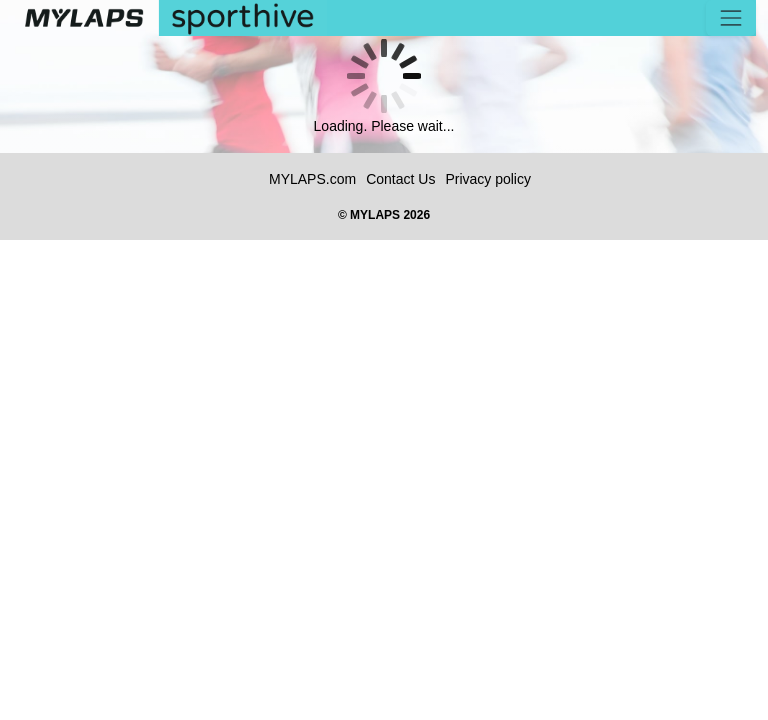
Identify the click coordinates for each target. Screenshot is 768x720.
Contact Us (400, 179)
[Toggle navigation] (731, 18)
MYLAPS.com (312, 179)
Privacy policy (488, 179)
